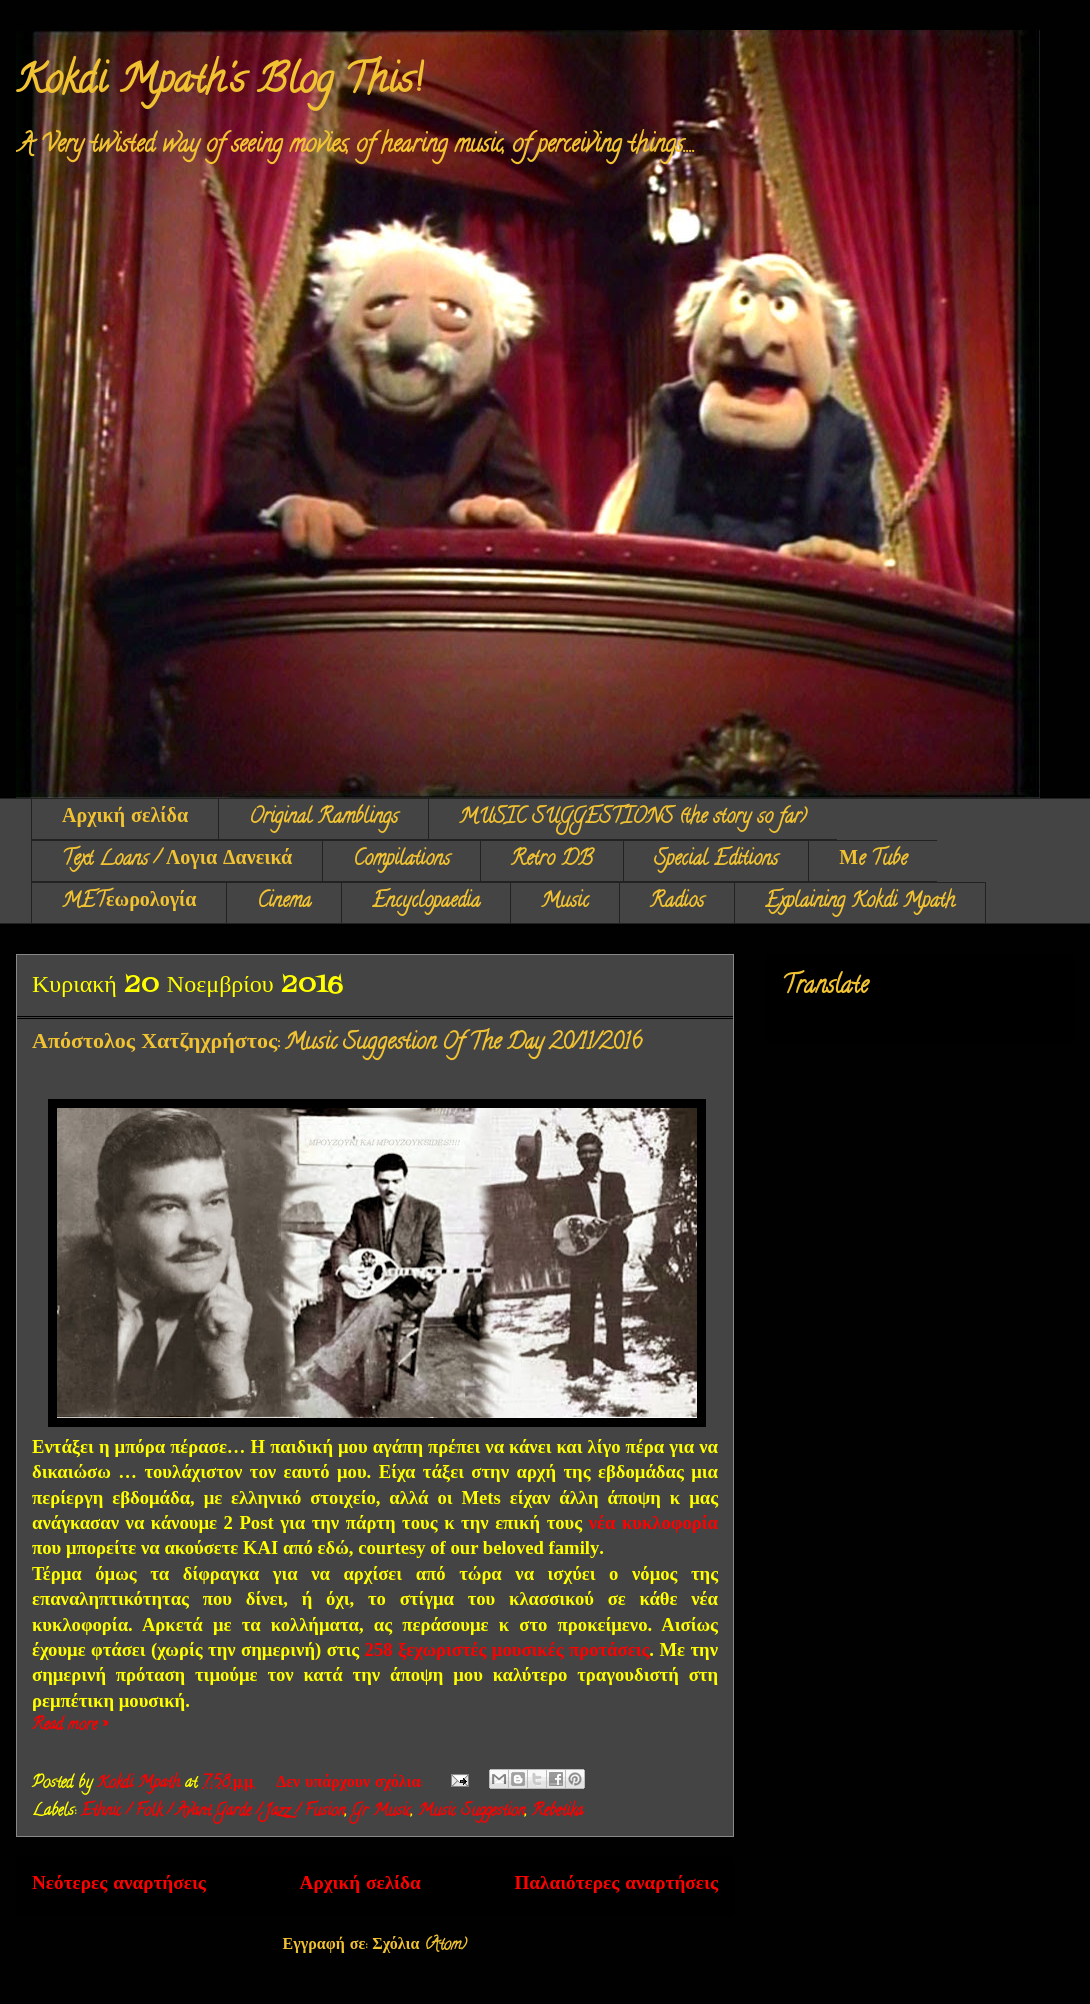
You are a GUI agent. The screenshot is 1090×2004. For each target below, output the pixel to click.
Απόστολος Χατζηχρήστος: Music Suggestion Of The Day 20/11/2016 (337, 1044)
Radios (677, 902)
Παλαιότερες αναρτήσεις (616, 1885)
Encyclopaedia (426, 902)
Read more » (69, 1726)
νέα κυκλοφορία (653, 1522)
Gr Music (381, 1812)
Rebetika (557, 1812)
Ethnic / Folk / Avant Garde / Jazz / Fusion (213, 1812)
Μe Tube (873, 860)
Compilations (401, 860)
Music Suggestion (471, 1812)
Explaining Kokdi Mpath (860, 902)
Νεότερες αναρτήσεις (119, 1885)
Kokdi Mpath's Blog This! (219, 83)
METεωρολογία (129, 902)
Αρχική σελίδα (125, 818)
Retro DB (552, 860)
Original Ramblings (323, 818)
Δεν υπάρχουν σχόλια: (351, 1784)
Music (565, 902)
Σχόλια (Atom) (419, 1946)
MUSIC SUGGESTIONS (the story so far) (633, 818)
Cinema (284, 902)
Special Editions (716, 860)
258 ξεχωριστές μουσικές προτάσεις (507, 1649)
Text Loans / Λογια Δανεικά (177, 860)
